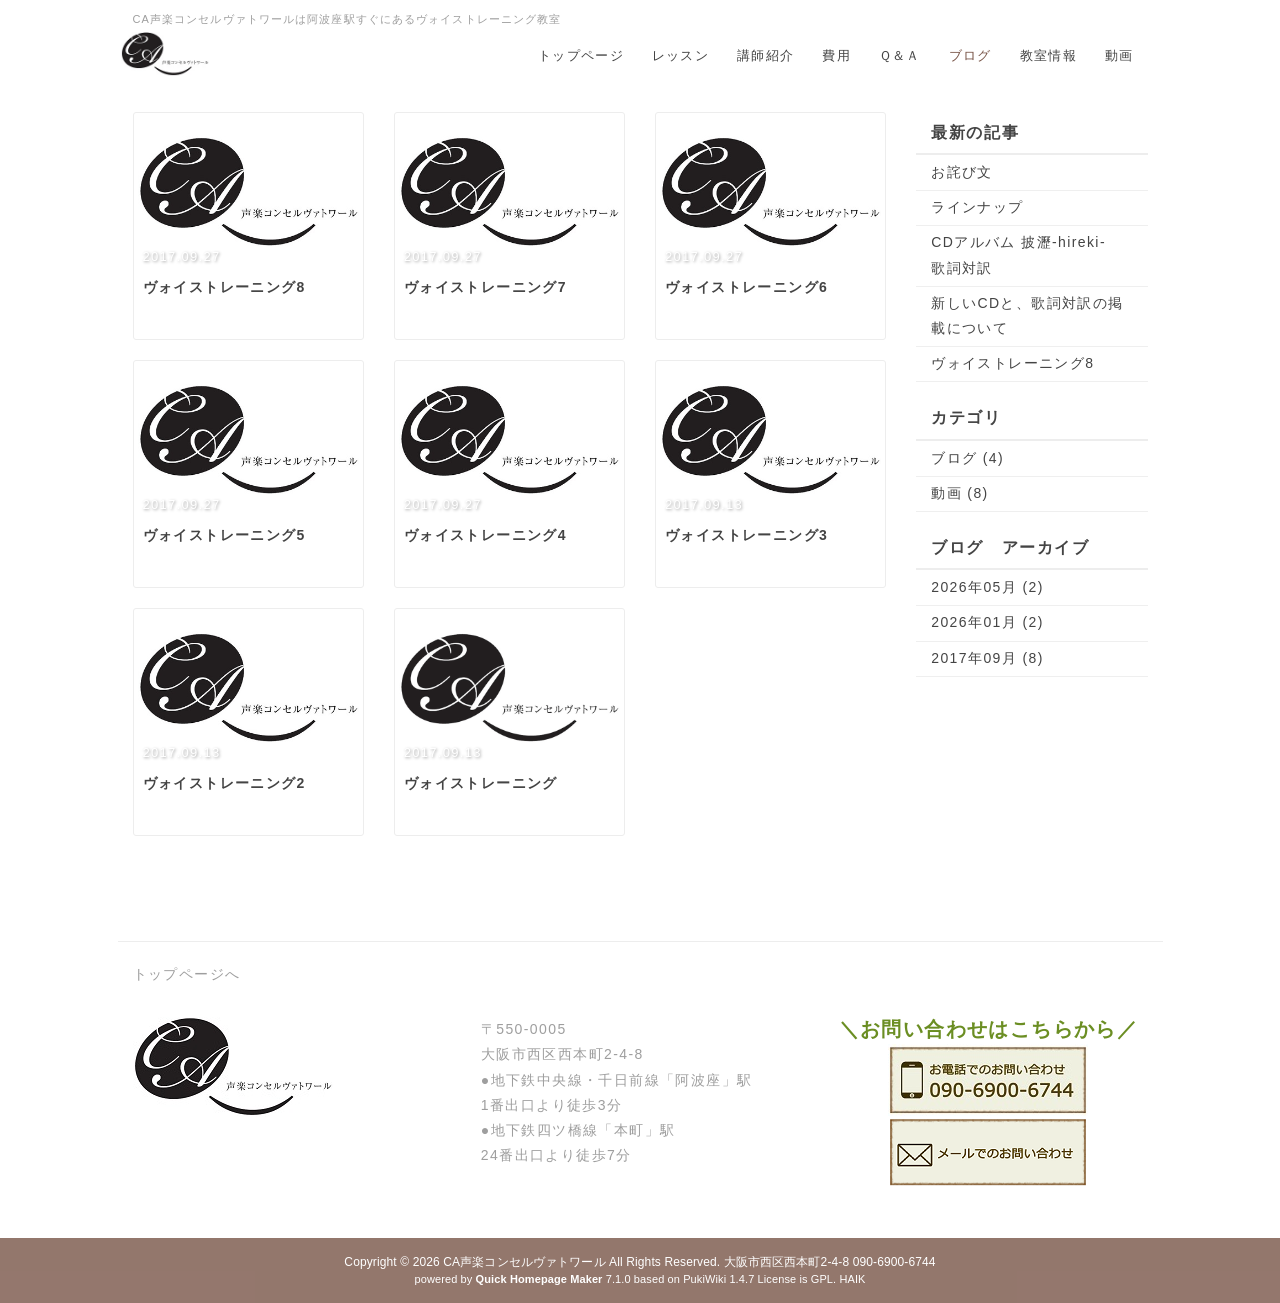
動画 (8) (959, 493)
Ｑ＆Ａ (900, 55)
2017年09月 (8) (987, 658)
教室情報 (1048, 55)
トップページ (581, 55)
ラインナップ (977, 207)
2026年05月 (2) (987, 587)
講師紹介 (765, 55)
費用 (836, 55)
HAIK (852, 1279)
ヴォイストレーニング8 (1012, 363)
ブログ (970, 55)
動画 (1119, 55)
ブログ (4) (967, 458)
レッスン (680, 55)
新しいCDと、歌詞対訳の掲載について (1027, 315)
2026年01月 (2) (987, 622)
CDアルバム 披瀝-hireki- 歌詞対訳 (1026, 254)
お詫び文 (962, 172)
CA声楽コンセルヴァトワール (524, 1262)
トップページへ (187, 974)
